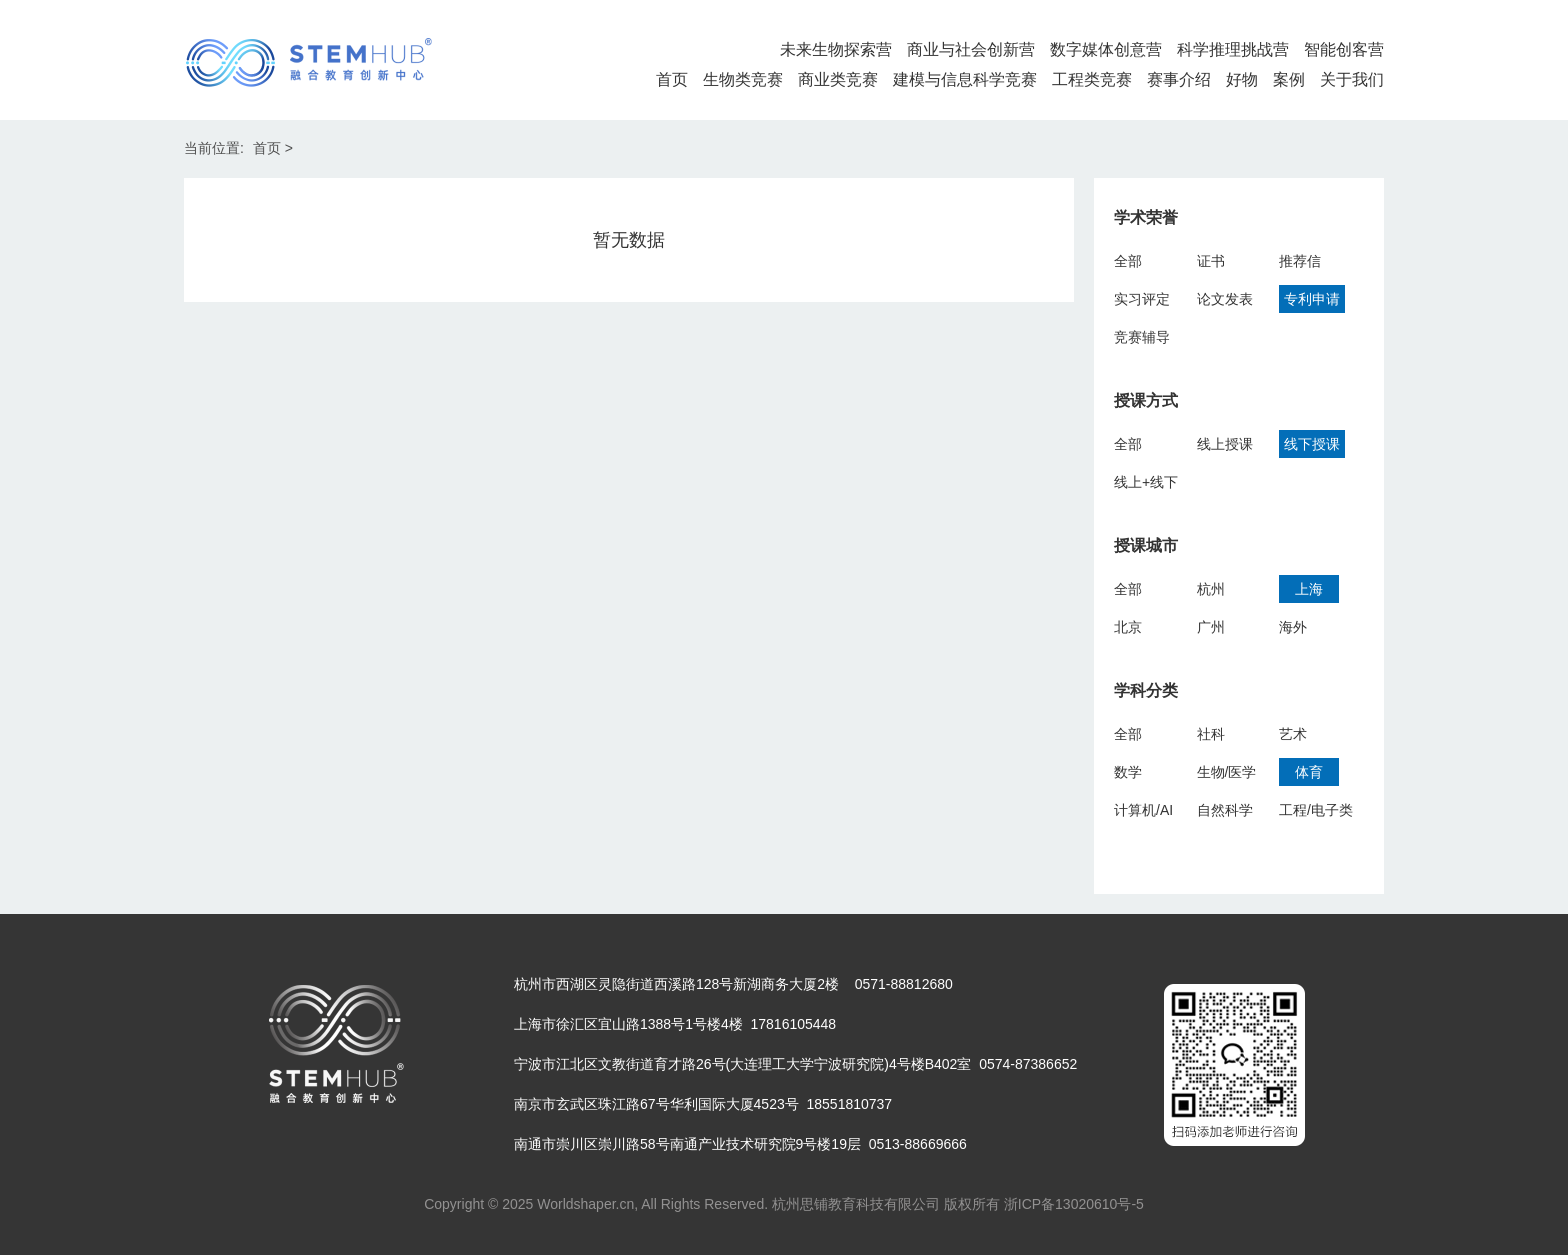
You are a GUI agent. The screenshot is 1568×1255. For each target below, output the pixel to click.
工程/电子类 (1316, 810)
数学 (1128, 772)
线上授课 (1225, 444)
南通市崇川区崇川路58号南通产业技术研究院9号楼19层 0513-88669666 (740, 1144)
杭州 (1211, 589)
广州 (1211, 627)
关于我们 (1352, 79)
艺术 (1293, 734)
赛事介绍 (1179, 79)
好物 (1242, 79)
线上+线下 (1146, 482)
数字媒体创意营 (1106, 49)
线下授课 (1312, 444)
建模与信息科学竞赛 (965, 79)
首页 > (273, 148)
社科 (1211, 734)
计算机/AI (1143, 810)
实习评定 (1142, 299)
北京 (1128, 627)
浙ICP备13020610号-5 (1074, 1204)
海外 (1293, 627)
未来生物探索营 (836, 49)
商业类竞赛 (838, 79)
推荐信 (1300, 261)
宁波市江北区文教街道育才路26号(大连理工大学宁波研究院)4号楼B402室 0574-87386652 (795, 1064)
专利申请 (1312, 299)
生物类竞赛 (743, 79)
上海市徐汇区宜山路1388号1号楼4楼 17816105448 (675, 1024)
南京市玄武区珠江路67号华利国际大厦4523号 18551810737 (703, 1104)
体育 (1309, 772)
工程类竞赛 (1092, 79)
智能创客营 (1344, 49)
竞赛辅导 (1142, 337)
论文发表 (1225, 299)
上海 (1309, 589)
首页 (672, 79)
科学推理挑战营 (1233, 49)
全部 (1128, 261)
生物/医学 (1227, 772)
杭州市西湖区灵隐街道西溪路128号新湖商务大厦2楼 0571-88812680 (733, 984)
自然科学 (1225, 810)
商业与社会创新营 (971, 49)
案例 (1289, 79)
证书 (1211, 261)
